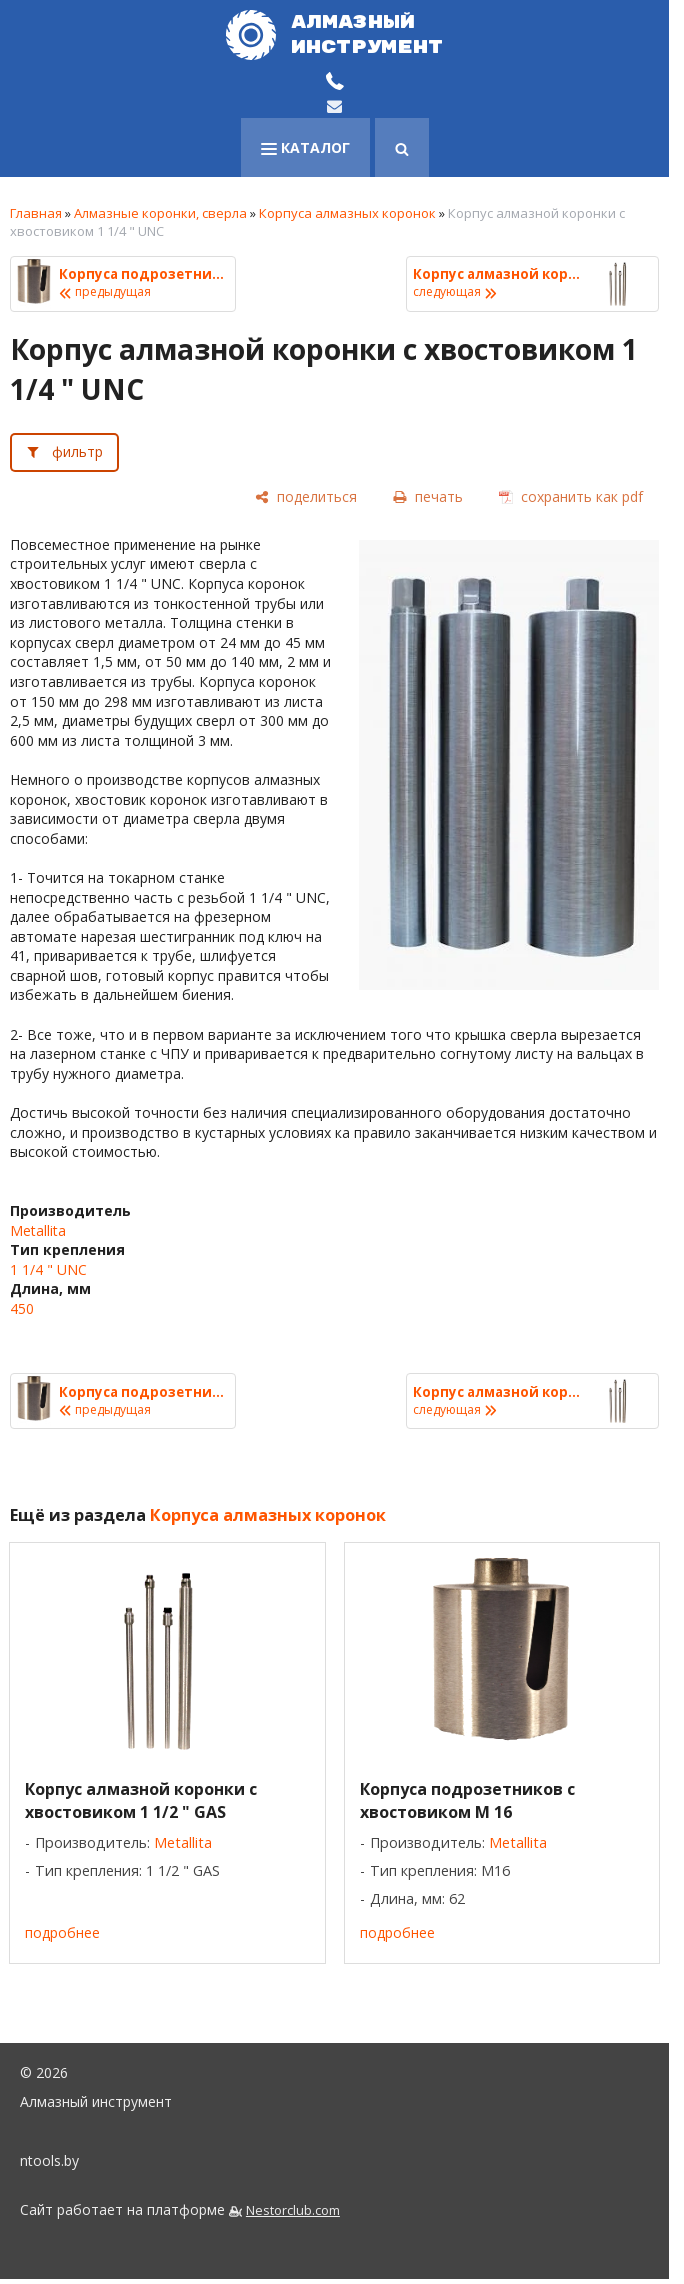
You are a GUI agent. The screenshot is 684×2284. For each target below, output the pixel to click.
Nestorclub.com (293, 2210)
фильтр (77, 451)
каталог (305, 147)
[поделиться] (306, 497)
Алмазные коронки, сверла (160, 213)
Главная (36, 213)
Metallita (38, 1230)
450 (22, 1308)
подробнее (62, 1932)
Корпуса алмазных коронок (347, 213)
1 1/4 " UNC (48, 1269)
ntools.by (49, 2160)
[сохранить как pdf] (571, 497)
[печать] (428, 497)
